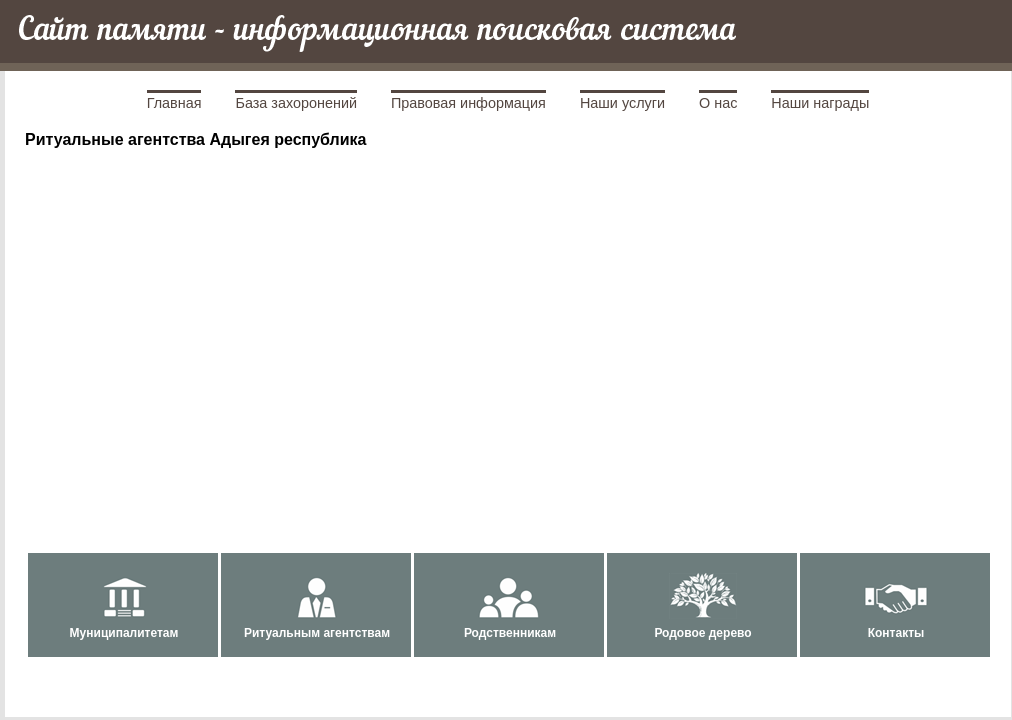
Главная (174, 103)
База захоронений (296, 103)
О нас (718, 103)
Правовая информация (468, 103)
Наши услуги (622, 103)
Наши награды (820, 103)
